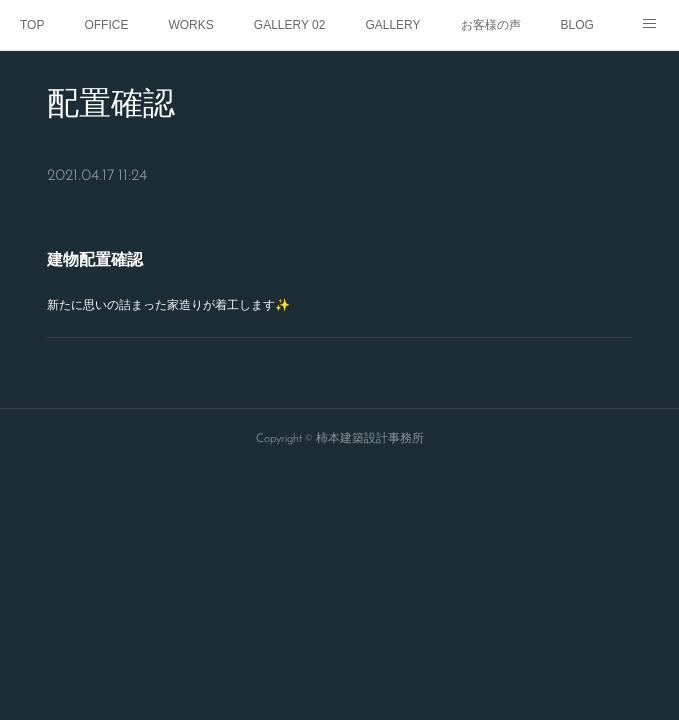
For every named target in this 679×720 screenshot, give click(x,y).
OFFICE (106, 25)
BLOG (577, 25)
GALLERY (392, 25)
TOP (32, 25)
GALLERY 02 (290, 25)
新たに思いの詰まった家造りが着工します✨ (168, 305)
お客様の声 (491, 25)
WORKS (190, 25)
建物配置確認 (95, 259)
